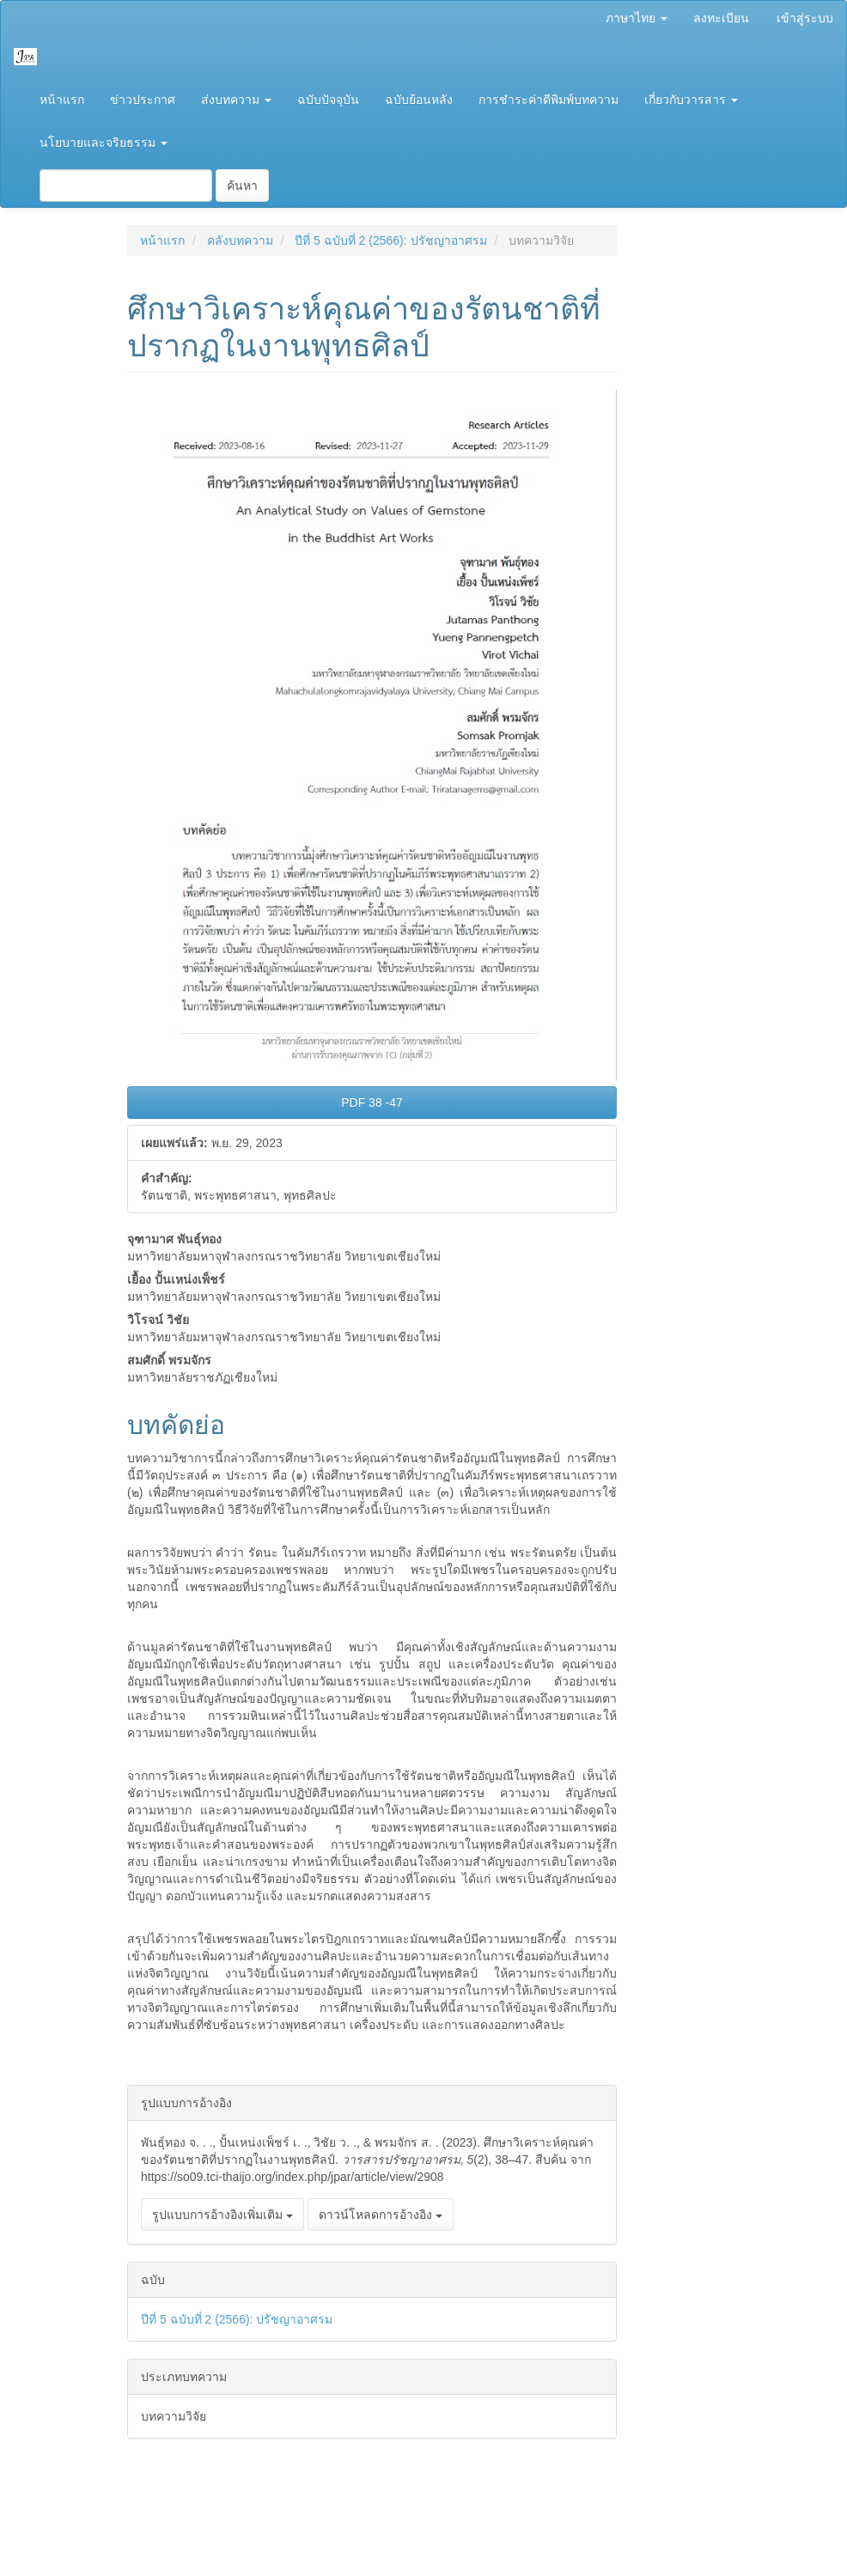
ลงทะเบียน (721, 18)
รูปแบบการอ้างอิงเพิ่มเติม (222, 2214)
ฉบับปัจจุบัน (328, 99)
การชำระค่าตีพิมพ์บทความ (548, 99)
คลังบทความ (240, 240)
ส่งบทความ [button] (236, 99)
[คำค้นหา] (126, 185)
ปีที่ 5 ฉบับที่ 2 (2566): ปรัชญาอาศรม (390, 240)
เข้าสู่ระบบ (805, 18)
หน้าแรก (62, 99)
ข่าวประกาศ (142, 99)
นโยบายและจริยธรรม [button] (104, 142)
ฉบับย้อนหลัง (419, 99)
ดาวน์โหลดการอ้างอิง (380, 2214)
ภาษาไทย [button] (636, 18)
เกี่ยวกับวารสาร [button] (691, 99)
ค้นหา (242, 185)
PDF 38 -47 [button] (372, 1102)
